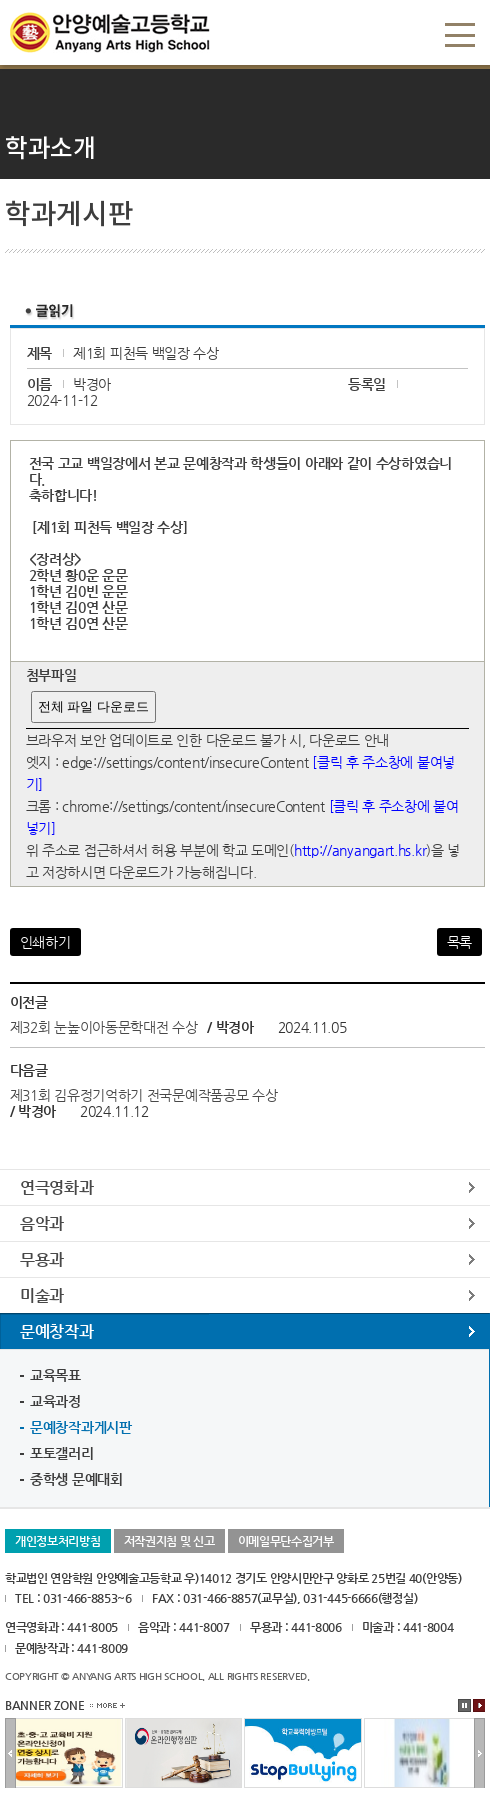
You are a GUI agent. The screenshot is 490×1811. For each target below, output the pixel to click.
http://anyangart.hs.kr (360, 850)
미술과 (42, 1295)
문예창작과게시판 (81, 1427)
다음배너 (479, 1754)
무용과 (42, 1259)
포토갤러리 (62, 1453)
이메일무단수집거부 (286, 1541)
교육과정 (55, 1401)
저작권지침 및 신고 (169, 1541)
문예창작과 (57, 1331)
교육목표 (55, 1375)
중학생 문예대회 (76, 1479)
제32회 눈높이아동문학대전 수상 (104, 1027)
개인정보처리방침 (58, 1541)
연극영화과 (57, 1187)
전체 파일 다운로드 (93, 706)
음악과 (42, 1223)
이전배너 (10, 1754)
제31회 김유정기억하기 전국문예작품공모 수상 (144, 1095)
